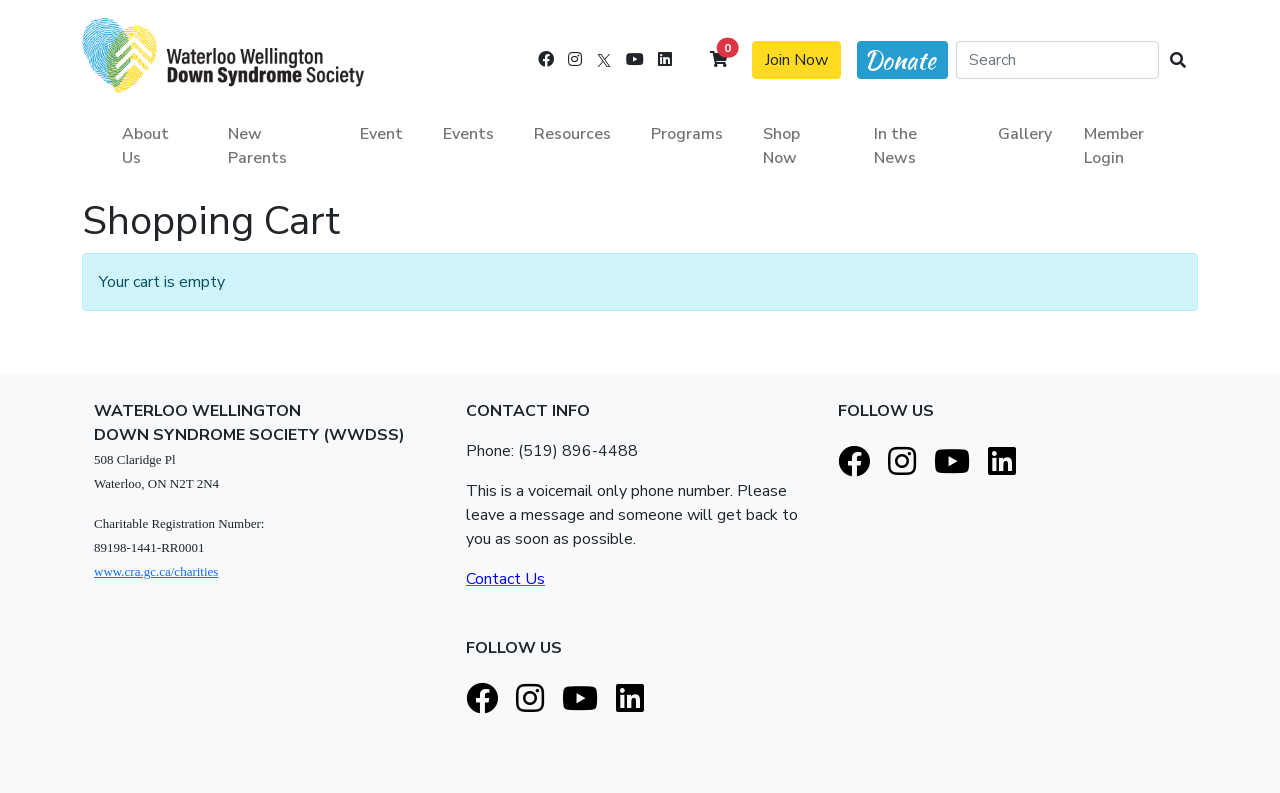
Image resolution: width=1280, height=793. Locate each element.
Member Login (1114, 146)
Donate (900, 60)
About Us (145, 146)
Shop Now (781, 146)
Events (468, 134)
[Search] (1057, 60)
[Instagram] (575, 60)
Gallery (1025, 134)
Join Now (796, 60)
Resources (572, 134)
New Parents (257, 146)
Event (381, 134)
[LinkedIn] (665, 60)
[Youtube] (635, 60)
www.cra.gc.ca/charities (156, 571)
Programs (687, 134)
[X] (604, 60)
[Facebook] (546, 60)
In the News (895, 146)
